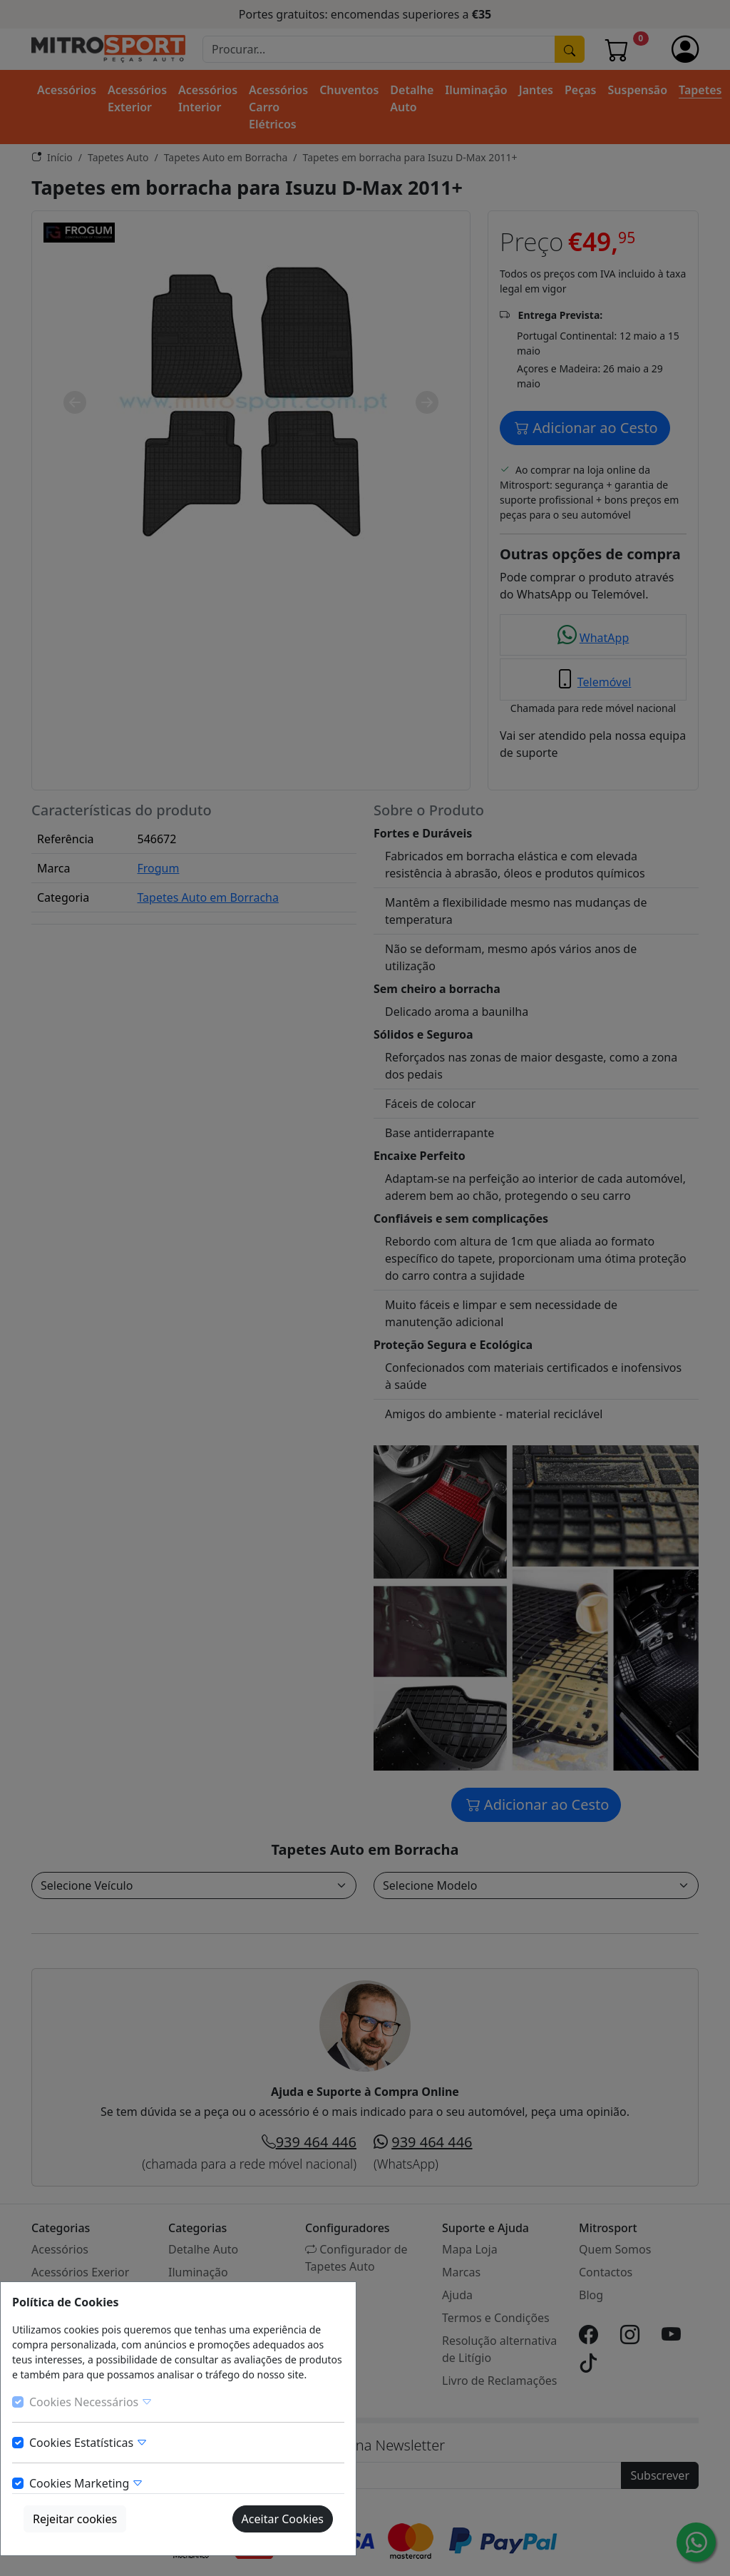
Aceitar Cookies (283, 2519)
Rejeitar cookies (75, 2519)
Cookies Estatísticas (88, 2442)
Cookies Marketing (86, 2483)
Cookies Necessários (91, 2402)
